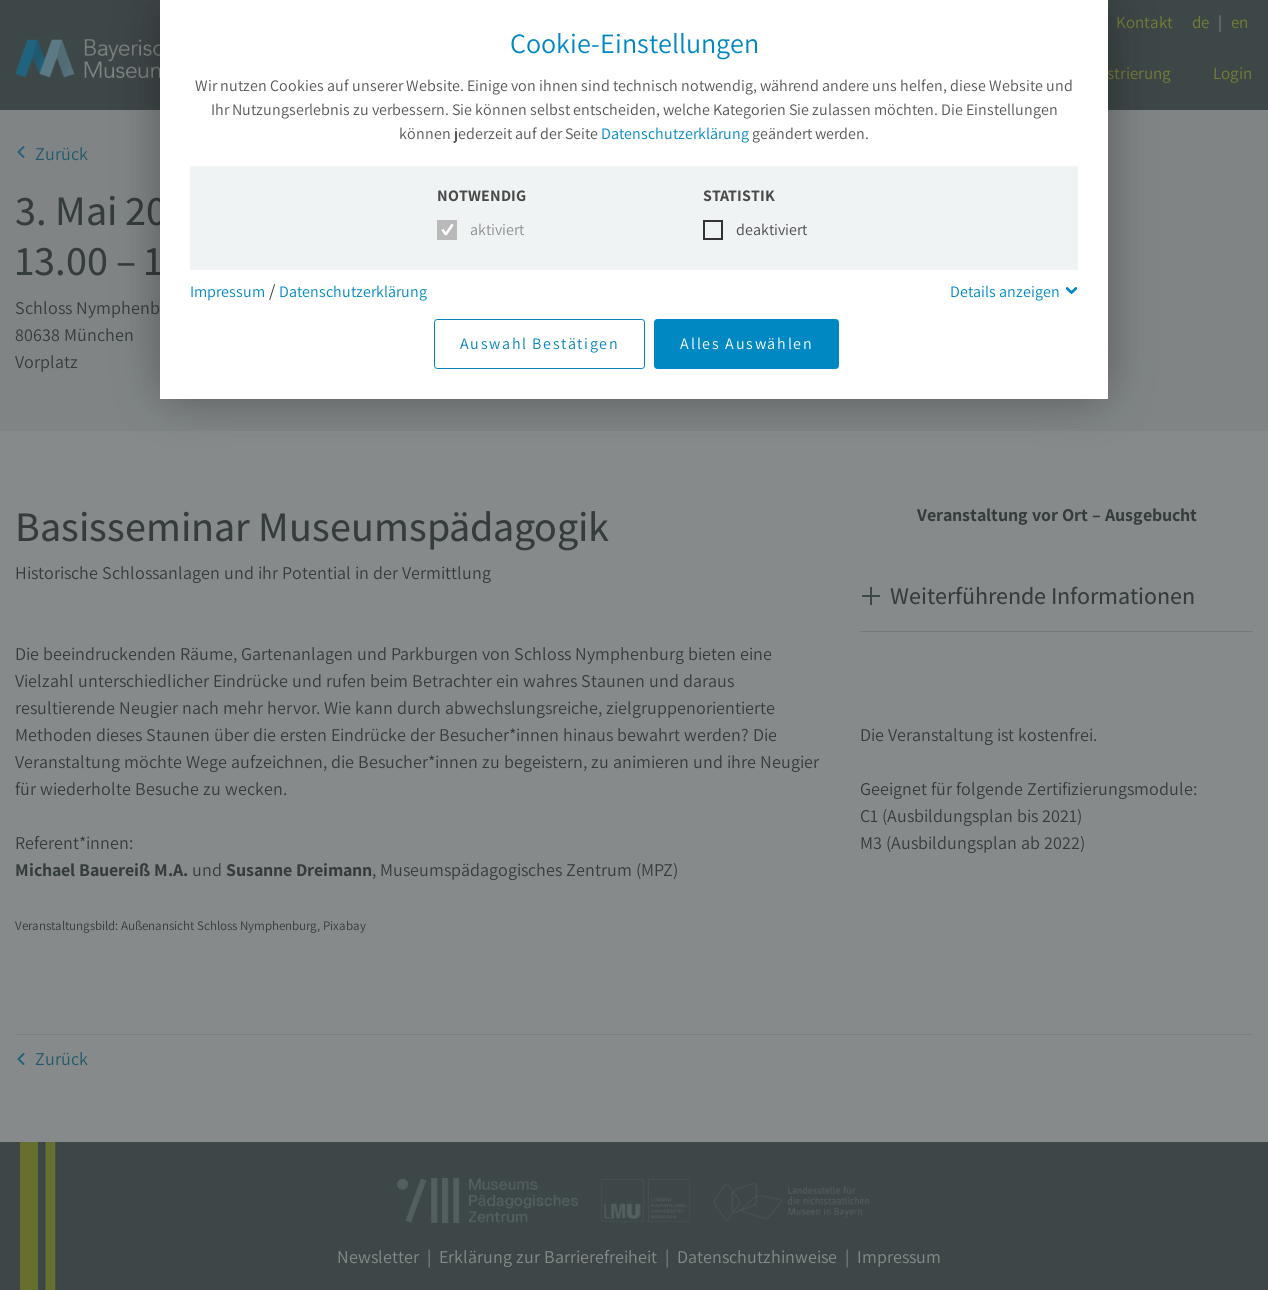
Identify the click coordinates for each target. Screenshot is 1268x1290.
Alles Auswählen (746, 343)
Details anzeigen (1005, 291)
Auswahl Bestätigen (540, 343)
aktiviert (493, 229)
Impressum (227, 291)
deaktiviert (759, 229)
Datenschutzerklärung (675, 133)
